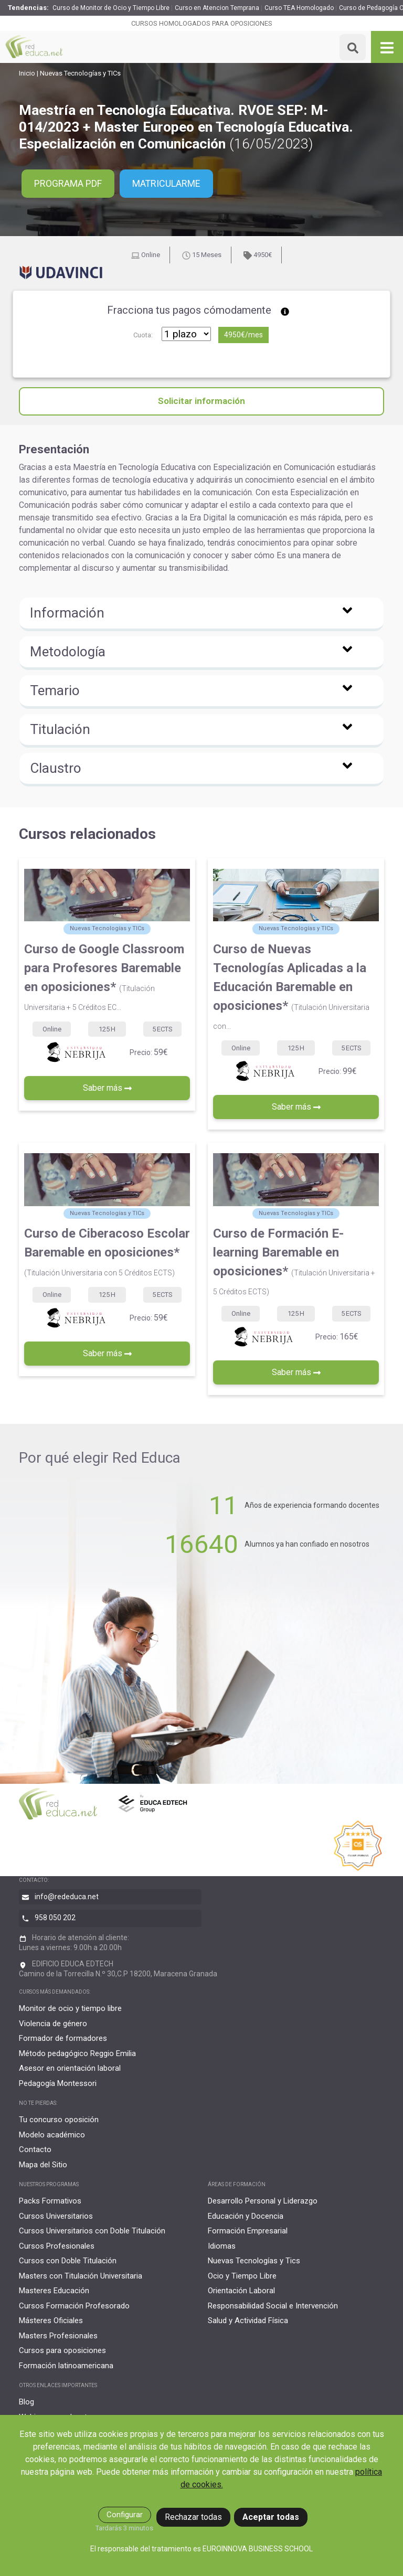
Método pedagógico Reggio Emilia (77, 2053)
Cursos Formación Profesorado (74, 2306)
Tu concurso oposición (59, 2119)
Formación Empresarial (248, 2231)
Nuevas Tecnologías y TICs (80, 73)
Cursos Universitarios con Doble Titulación (92, 2231)
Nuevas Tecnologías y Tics (254, 2260)
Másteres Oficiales (51, 2320)
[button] (201, 614)
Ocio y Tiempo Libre (242, 2276)
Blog (26, 2402)
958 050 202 (55, 1917)
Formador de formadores (63, 2038)
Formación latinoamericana (66, 2365)
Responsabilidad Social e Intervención (273, 2306)
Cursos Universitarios (56, 2216)
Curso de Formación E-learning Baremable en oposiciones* (294, 1261)
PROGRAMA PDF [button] (68, 183)
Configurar (125, 2514)
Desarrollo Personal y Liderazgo (262, 2201)
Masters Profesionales (58, 2335)
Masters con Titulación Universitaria (80, 2276)
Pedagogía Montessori (58, 2083)
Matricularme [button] (166, 183)
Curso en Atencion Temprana (217, 8)
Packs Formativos (50, 2201)
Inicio (27, 73)
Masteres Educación (54, 2290)
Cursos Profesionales (56, 2246)
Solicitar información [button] (201, 401)
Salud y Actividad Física (248, 2320)
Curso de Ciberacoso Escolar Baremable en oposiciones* (107, 1251)
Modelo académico (52, 2134)
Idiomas (222, 2246)
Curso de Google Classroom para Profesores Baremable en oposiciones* (104, 977)
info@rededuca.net (67, 1896)
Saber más (107, 1088)
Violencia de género (53, 2023)
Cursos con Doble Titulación (67, 2260)
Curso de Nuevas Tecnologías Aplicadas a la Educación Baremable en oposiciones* (291, 986)
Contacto (35, 2149)
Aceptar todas (270, 2517)
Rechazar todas (193, 2517)
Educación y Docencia (245, 2216)
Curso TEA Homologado (299, 8)
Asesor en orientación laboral (70, 2068)
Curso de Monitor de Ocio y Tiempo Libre (110, 8)
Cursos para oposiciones (62, 2350)
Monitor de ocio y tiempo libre (70, 2008)
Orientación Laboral (241, 2290)
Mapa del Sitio (43, 2164)
